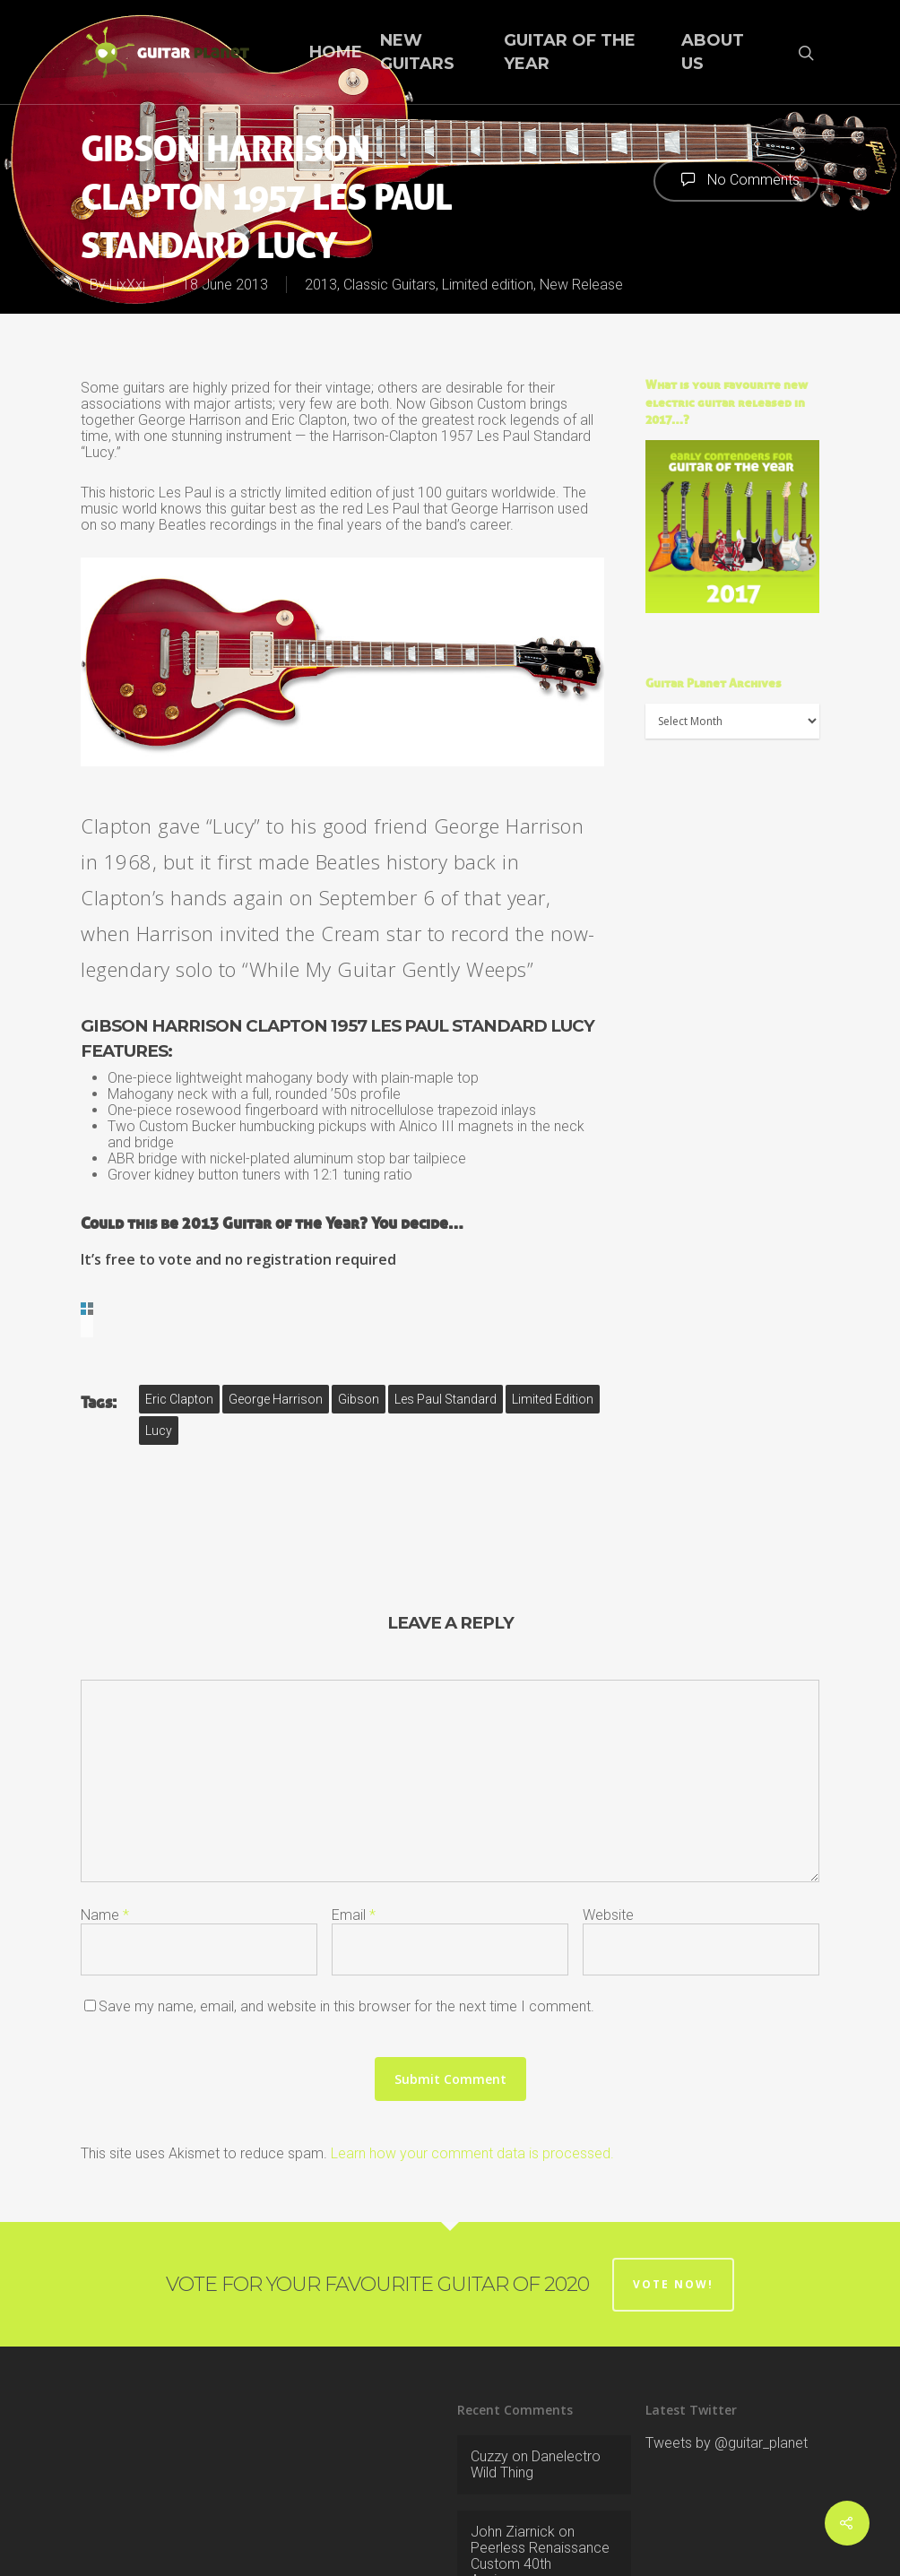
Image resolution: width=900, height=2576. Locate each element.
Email (354, 1828)
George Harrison (276, 1313)
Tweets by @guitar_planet (726, 2356)
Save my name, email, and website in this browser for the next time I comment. (346, 1920)
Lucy (158, 1344)
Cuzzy (489, 2370)
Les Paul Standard (445, 1313)
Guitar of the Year (570, 51)
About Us (712, 51)
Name (105, 1828)
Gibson (358, 1313)
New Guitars (417, 51)
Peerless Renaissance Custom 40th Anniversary (540, 2478)
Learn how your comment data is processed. (472, 2067)
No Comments (736, 179)
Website (608, 1828)
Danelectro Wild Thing (536, 2378)
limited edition (552, 1313)
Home (335, 52)
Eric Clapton (179, 1313)
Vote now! (673, 2198)
